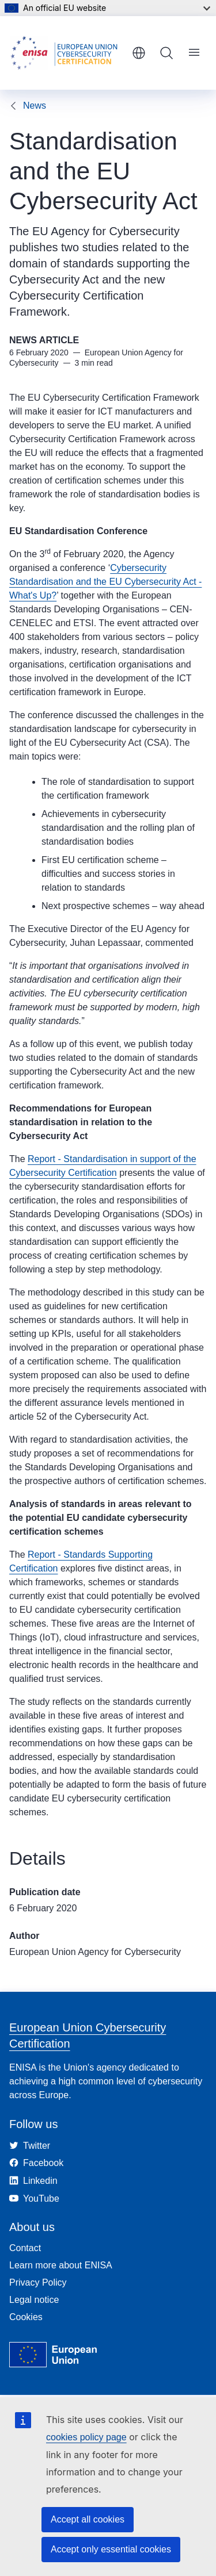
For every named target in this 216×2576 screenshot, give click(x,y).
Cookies (26, 2317)
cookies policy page (86, 2437)
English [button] (139, 53)
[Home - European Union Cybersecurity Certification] (66, 53)
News (34, 105)
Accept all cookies (87, 2519)
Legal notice (34, 2300)
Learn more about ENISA (60, 2265)
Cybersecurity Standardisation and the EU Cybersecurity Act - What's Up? (105, 581)
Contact (25, 2248)
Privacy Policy (38, 2282)
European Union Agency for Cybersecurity (95, 1952)
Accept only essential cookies (111, 2549)
